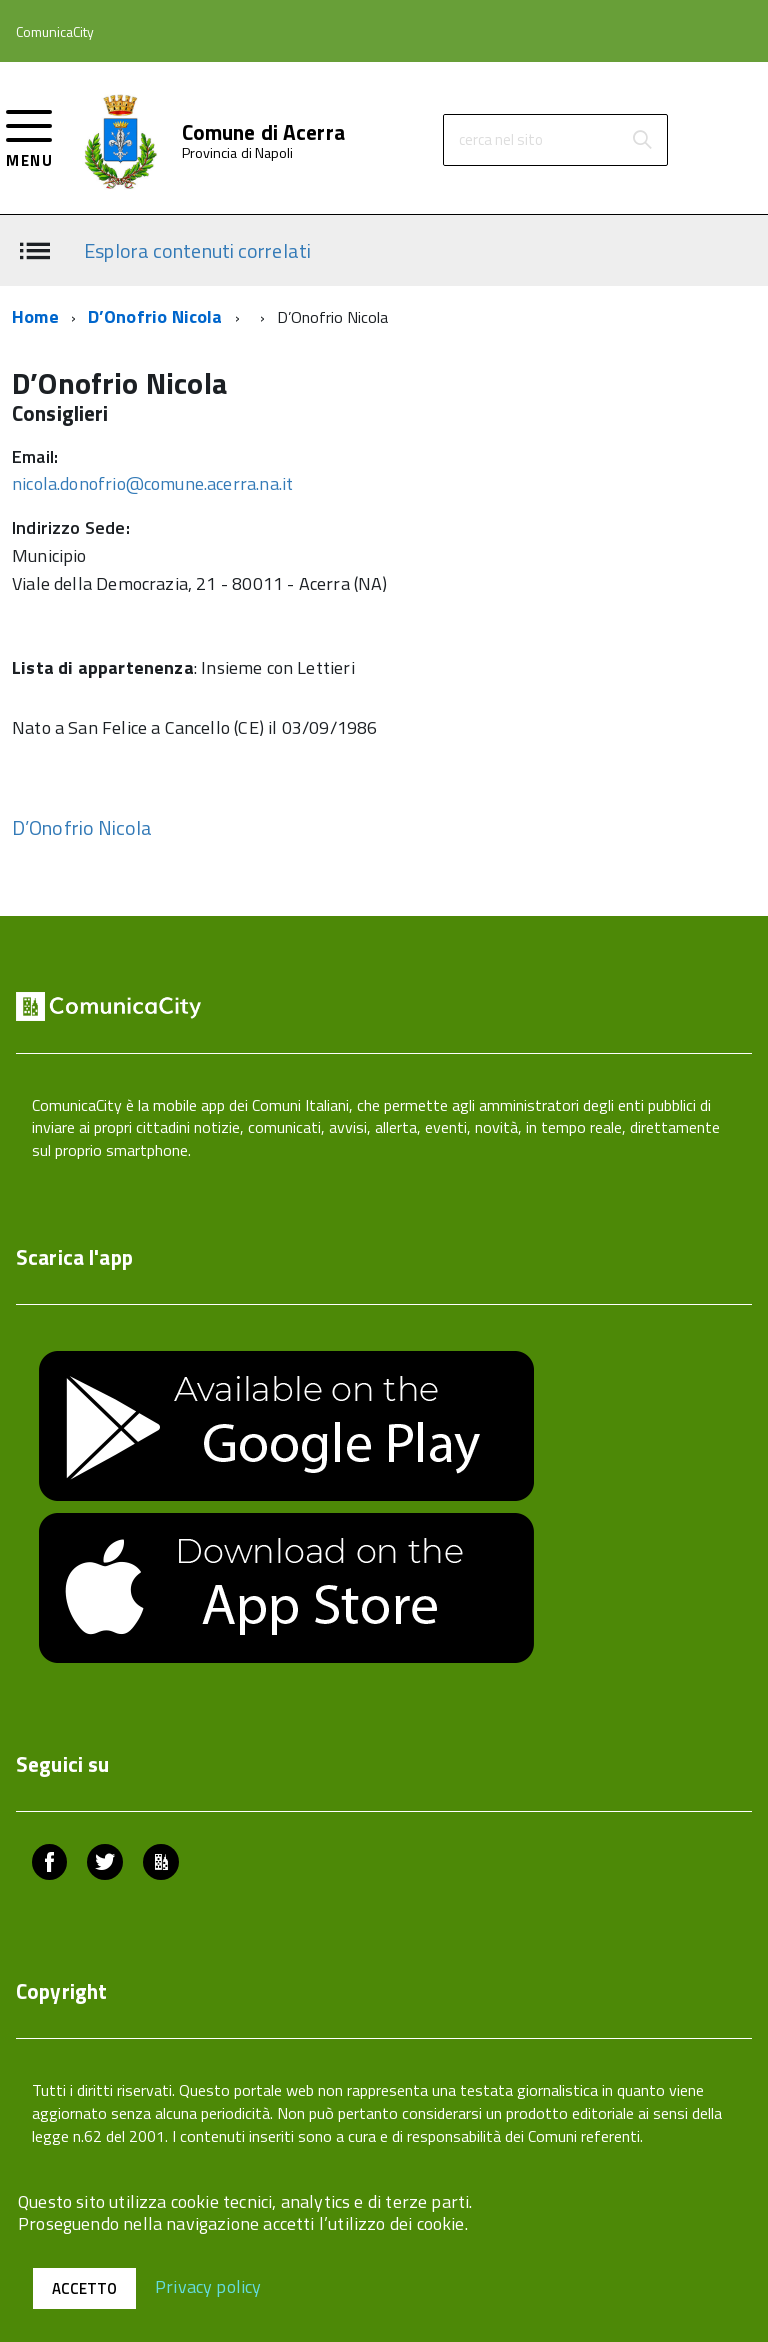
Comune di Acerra (263, 132)
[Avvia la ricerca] (642, 140)
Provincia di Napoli (238, 153)
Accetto (84, 2288)
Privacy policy (208, 2285)
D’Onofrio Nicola (155, 316)
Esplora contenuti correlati (197, 249)
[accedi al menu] (29, 136)
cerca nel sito (501, 139)
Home (35, 316)
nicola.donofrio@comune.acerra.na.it (152, 483)
